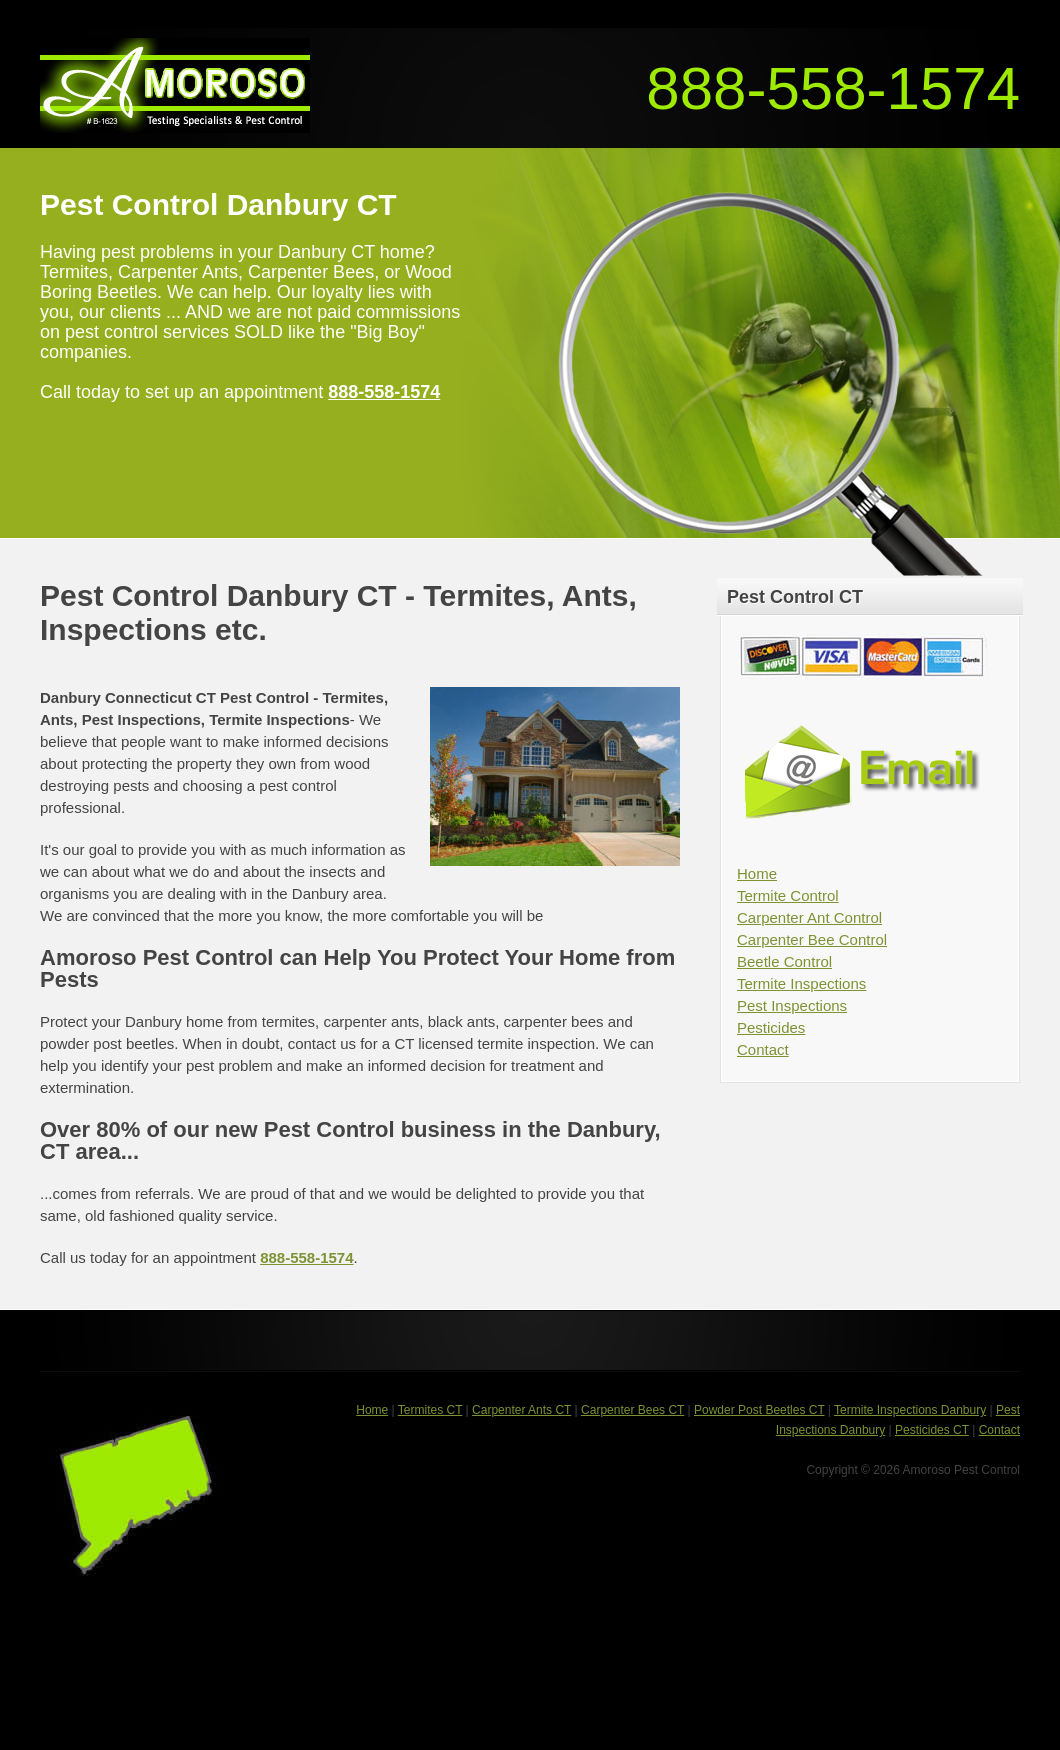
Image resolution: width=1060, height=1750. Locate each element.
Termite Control (788, 895)
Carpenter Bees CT (632, 1410)
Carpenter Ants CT (521, 1410)
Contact (763, 1049)
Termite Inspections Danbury (910, 1410)
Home (757, 873)
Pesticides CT (932, 1430)
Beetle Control (784, 961)
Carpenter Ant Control (809, 917)
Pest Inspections (792, 1005)
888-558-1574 (833, 88)
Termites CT (430, 1410)
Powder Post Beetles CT (759, 1410)
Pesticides (771, 1027)
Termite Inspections (801, 983)
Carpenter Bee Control (812, 939)
